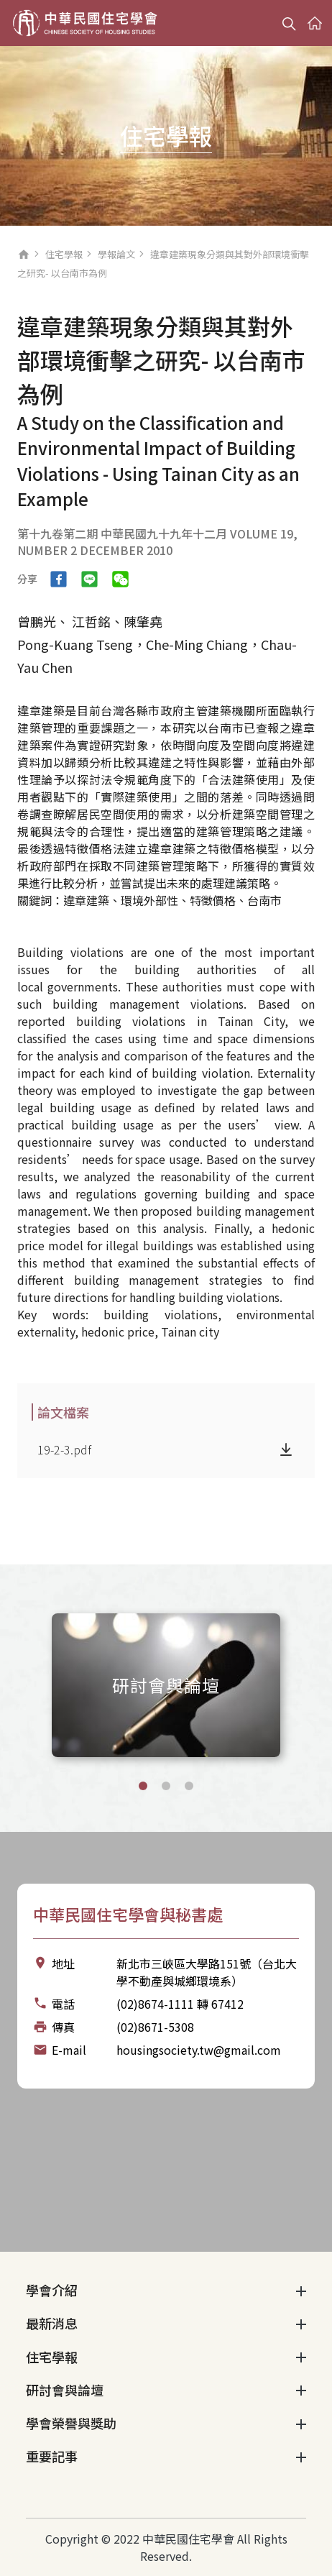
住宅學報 (64, 254)
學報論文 (116, 254)
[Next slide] (306, 1683)
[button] (143, 1786)
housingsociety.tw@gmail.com (198, 2049)
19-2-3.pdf (64, 1449)
